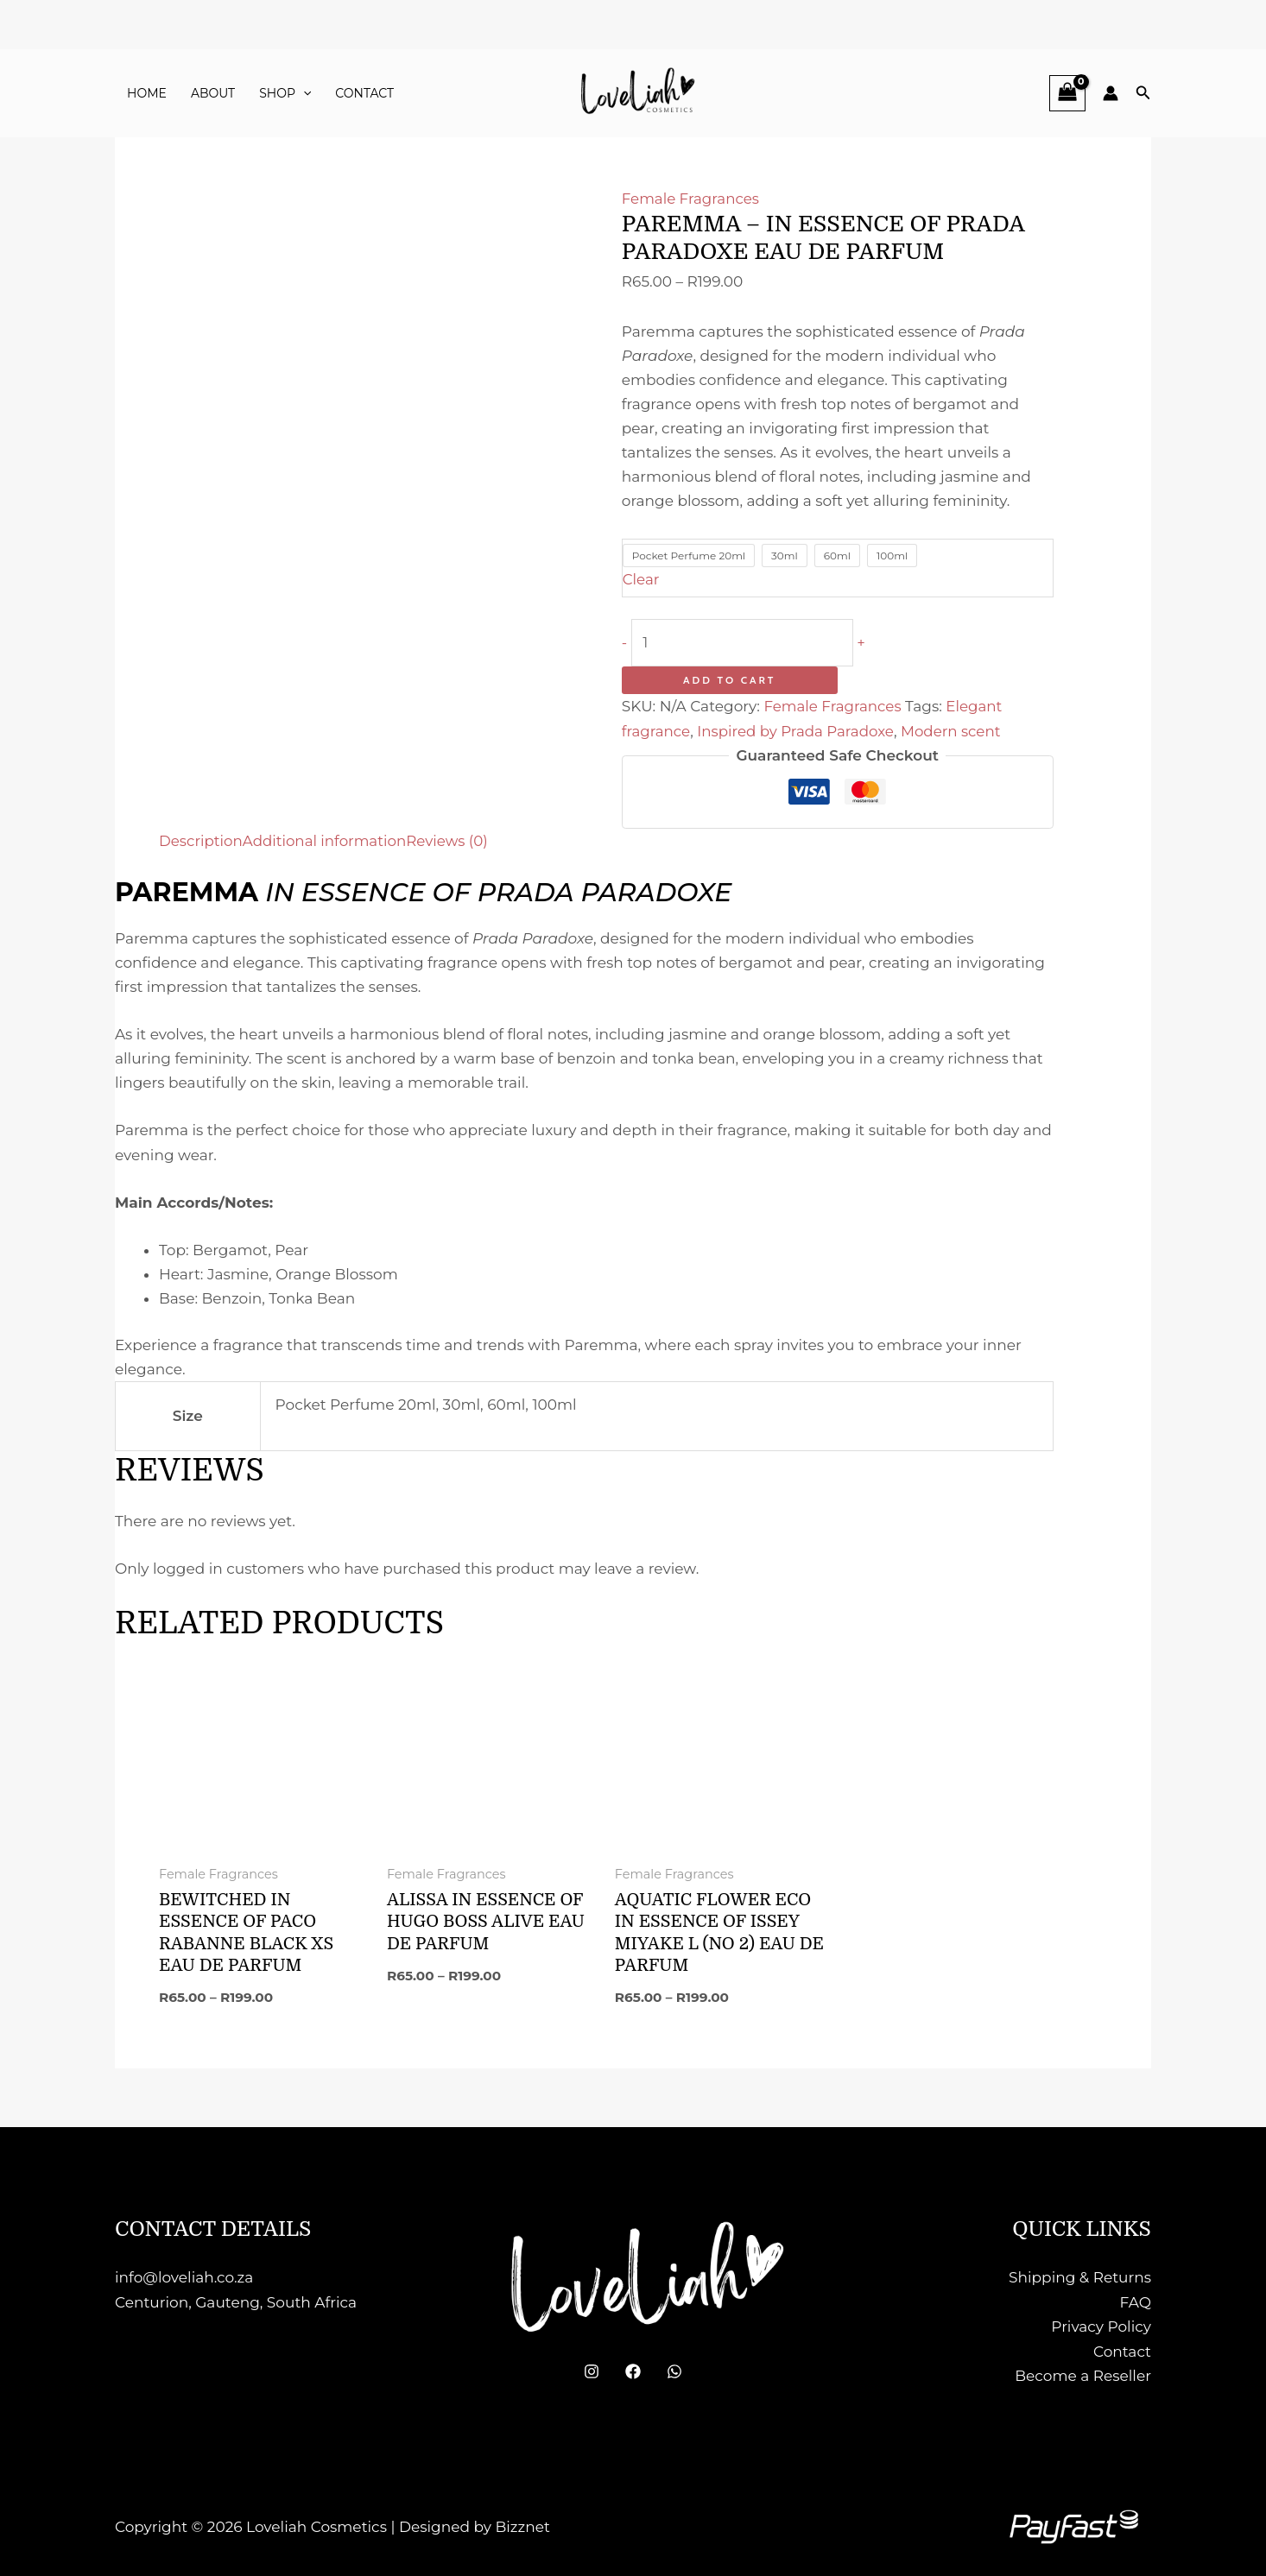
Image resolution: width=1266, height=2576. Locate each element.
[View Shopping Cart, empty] (1067, 93)
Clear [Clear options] (642, 579)
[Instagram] (591, 2371)
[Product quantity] (747, 642)
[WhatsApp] (674, 2371)
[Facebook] (633, 2371)
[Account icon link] (1110, 93)
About (213, 93)
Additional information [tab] (327, 840)
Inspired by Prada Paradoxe (799, 730)
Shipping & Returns (1080, 2277)
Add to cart (729, 679)
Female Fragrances (692, 198)
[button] (303, 93)
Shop (285, 93)
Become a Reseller (1083, 2374)
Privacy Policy (1101, 2325)
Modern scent (957, 730)
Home (147, 93)
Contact (364, 93)
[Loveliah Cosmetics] (633, 91)
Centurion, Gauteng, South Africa (236, 2301)
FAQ (1135, 2301)
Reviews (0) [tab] (452, 840)
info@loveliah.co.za (184, 2277)
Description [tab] (201, 840)
